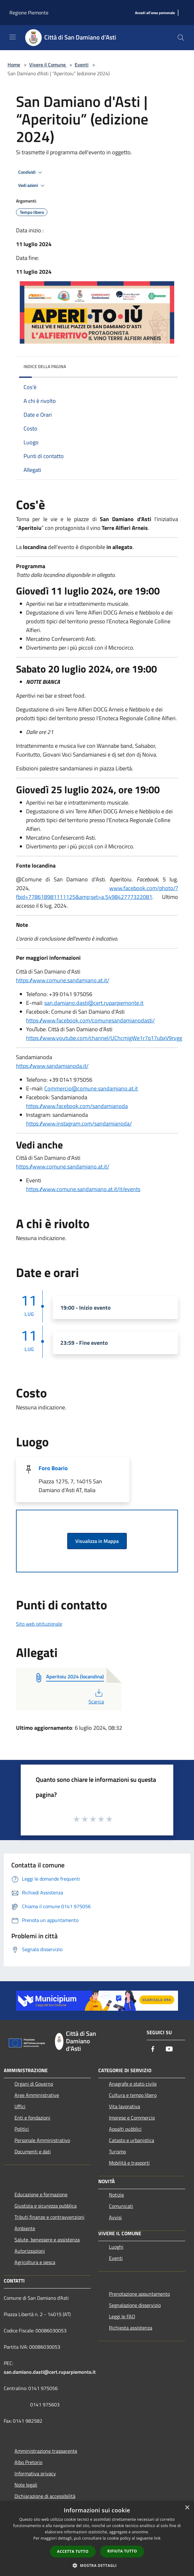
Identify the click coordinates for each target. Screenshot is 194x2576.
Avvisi (115, 2217)
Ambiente (24, 2228)
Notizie (116, 2195)
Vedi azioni (32, 185)
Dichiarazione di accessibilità (44, 2496)
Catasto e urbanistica (131, 2140)
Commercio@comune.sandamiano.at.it (91, 1088)
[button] (97, 2565)
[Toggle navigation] (12, 37)
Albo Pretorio (28, 2462)
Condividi (31, 172)
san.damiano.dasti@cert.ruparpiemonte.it (93, 1003)
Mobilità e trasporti (129, 2163)
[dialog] (97, 2538)
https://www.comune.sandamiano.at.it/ (62, 980)
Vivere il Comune (48, 64)
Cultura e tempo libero (133, 2095)
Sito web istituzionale (39, 1624)
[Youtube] (169, 2049)
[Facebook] (153, 2049)
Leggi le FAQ (122, 2316)
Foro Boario (53, 1468)
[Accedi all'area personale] (155, 13)
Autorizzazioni (29, 2251)
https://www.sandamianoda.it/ (52, 1066)
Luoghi (116, 2247)
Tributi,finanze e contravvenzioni (49, 2217)
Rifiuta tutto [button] (122, 2551)
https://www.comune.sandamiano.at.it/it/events (83, 1189)
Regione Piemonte (28, 12)
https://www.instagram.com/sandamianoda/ (79, 1123)
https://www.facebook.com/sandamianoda (77, 1106)
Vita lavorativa (124, 2106)
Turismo (117, 2151)
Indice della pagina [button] (45, 366)
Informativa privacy (35, 2473)
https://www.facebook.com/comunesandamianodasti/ (90, 1020)
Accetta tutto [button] (73, 2551)
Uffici (19, 2106)
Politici (21, 2129)
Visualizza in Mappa (97, 1541)
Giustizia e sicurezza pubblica (45, 2205)
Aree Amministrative (36, 2095)
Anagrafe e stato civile (133, 2084)
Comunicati (121, 2206)
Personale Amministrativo (42, 2140)
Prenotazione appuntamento (139, 2294)
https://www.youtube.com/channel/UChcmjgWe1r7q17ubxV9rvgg (104, 1038)
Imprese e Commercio (132, 2117)
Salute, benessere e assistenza (47, 2239)
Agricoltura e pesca (34, 2262)
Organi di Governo (33, 2084)
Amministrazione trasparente (45, 2451)
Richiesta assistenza (130, 2327)
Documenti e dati (32, 2151)
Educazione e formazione (40, 2194)
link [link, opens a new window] (157, 2538)
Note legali (25, 2485)
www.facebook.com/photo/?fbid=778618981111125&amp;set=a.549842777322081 (97, 892)
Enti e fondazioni (32, 2117)
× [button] (187, 2507)
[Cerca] (181, 37)
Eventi (82, 64)
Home (14, 64)
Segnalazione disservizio (135, 2305)
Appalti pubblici (125, 2129)
